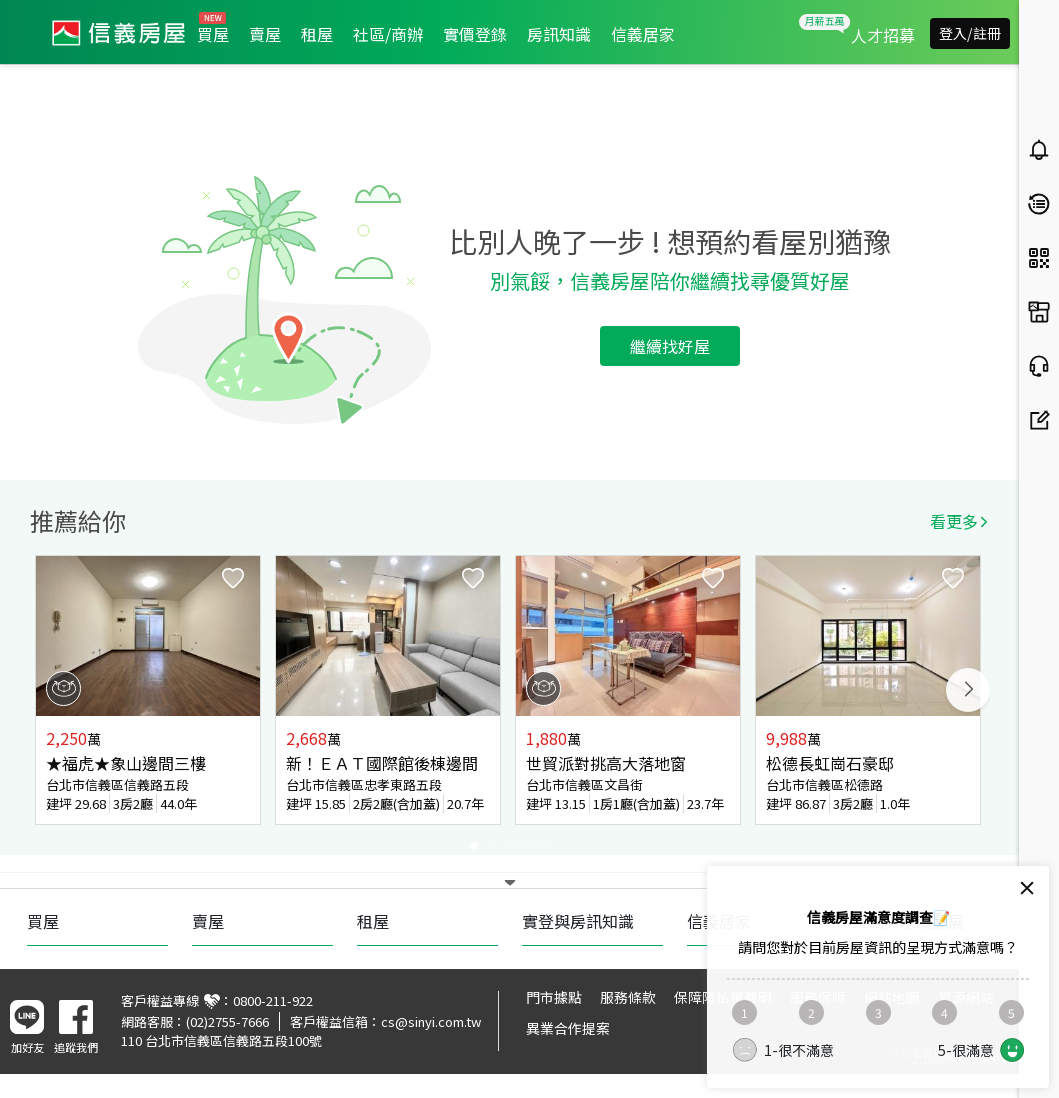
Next (968, 690)
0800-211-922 (273, 1000)
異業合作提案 (568, 1028)
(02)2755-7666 (227, 1021)
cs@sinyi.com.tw (431, 1021)
